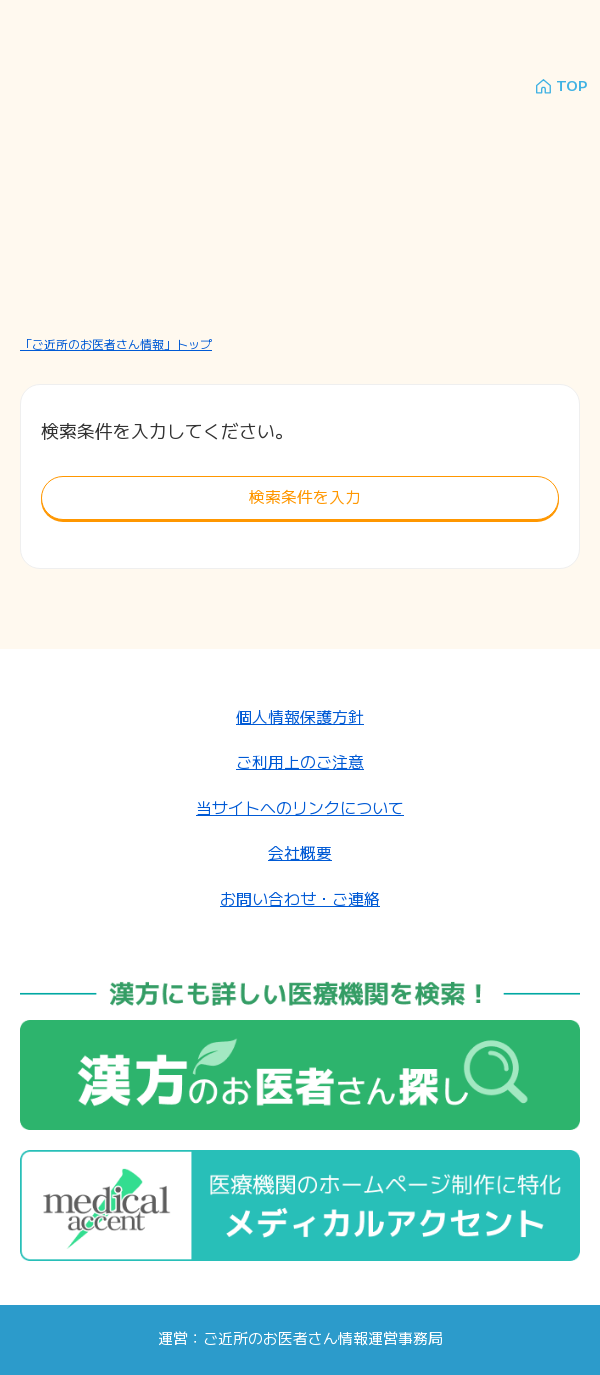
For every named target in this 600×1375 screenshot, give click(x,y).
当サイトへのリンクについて (300, 807)
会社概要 (300, 852)
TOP (571, 86)
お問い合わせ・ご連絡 (300, 898)
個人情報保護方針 (300, 716)
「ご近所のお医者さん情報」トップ (116, 343)
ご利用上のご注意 (300, 761)
